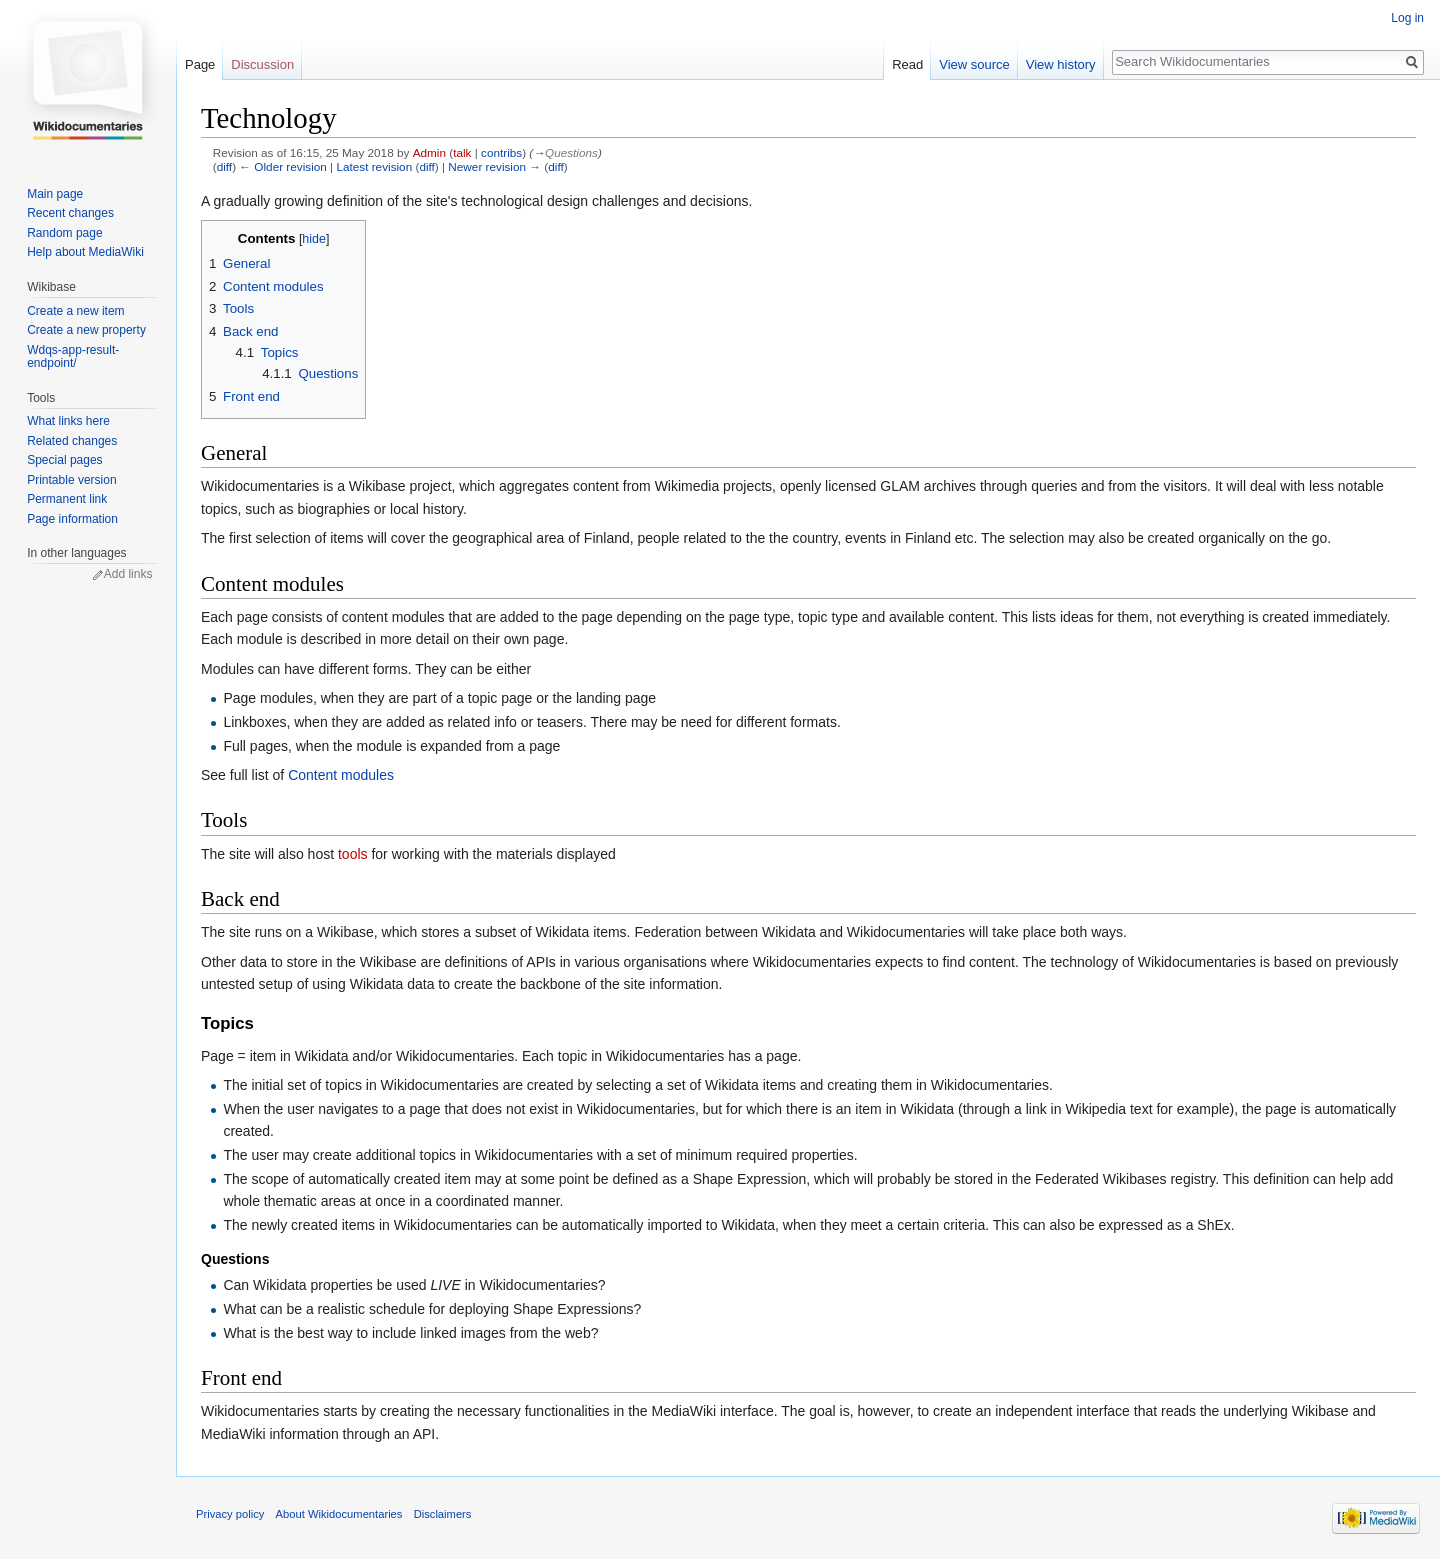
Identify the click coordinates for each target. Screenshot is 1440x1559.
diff (224, 166)
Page (200, 64)
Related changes (72, 441)
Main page (55, 194)
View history (1061, 64)
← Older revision (283, 166)
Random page (64, 233)
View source (974, 64)
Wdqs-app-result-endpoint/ (73, 357)
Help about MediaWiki (85, 252)
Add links (128, 574)
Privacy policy (230, 1514)
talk (462, 152)
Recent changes (70, 213)
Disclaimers (443, 1514)
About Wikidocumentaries (339, 1514)
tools (353, 854)
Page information (72, 519)
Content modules (341, 775)
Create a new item (75, 311)
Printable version (71, 480)
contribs (501, 152)
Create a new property (86, 330)
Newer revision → (494, 166)
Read (907, 64)
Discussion (262, 64)
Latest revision (374, 166)
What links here (68, 421)
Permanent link (67, 499)
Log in (1407, 18)
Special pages (64, 460)
